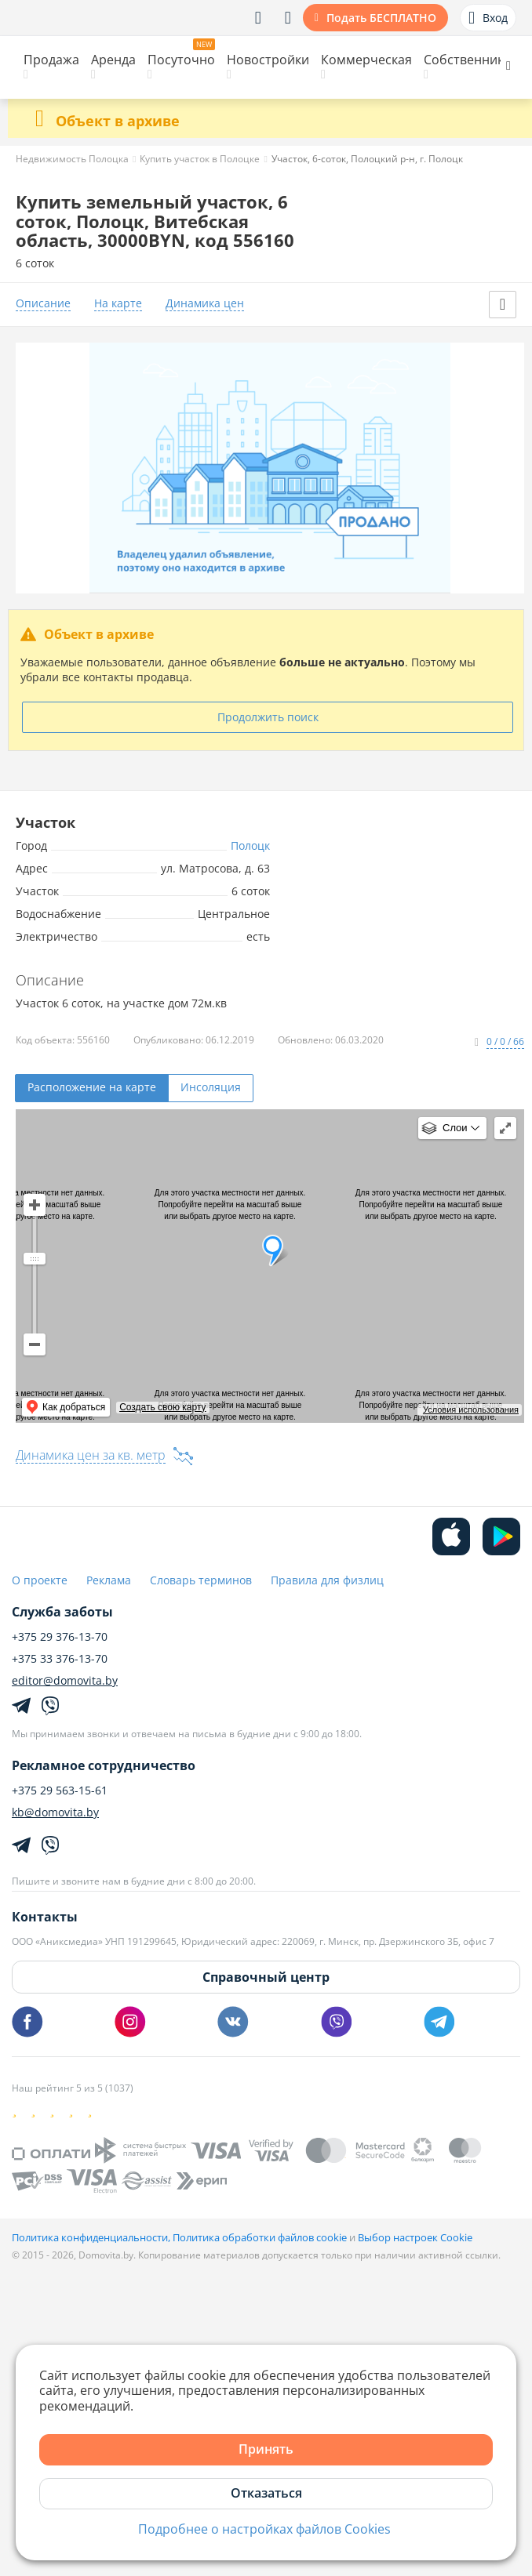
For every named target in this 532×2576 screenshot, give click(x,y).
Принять (266, 2449)
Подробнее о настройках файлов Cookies (264, 2529)
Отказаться (266, 2493)
